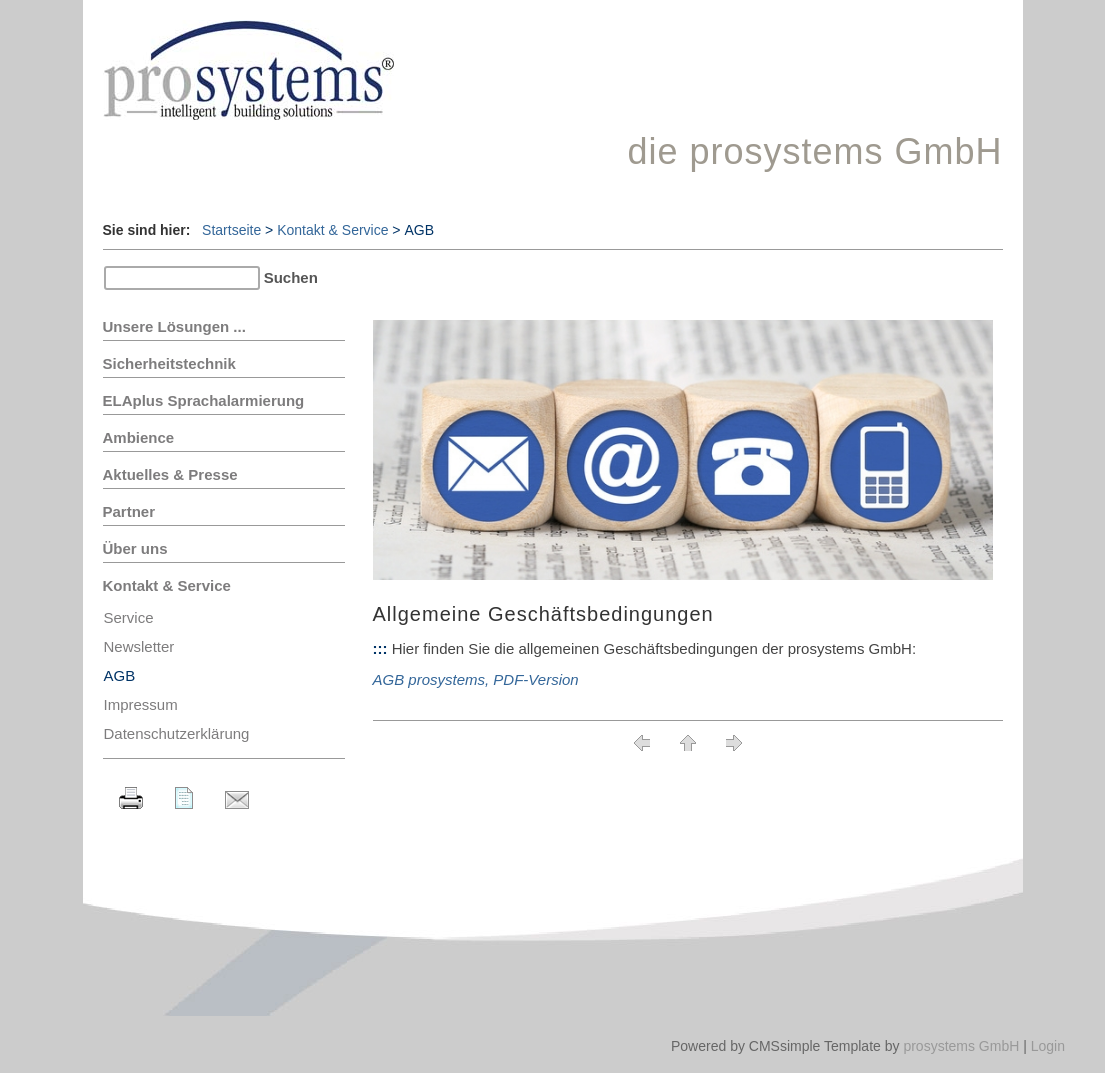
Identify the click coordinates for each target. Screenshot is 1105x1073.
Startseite (231, 230)
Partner (129, 511)
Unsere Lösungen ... (174, 326)
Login (1048, 1046)
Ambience (139, 437)
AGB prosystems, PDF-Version (476, 679)
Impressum (141, 704)
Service (129, 617)
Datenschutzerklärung (177, 733)
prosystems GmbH (961, 1046)
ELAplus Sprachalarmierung (204, 400)
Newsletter (139, 646)
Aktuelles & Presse (170, 474)
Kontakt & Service (332, 230)
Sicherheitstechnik (169, 363)
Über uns (135, 548)
